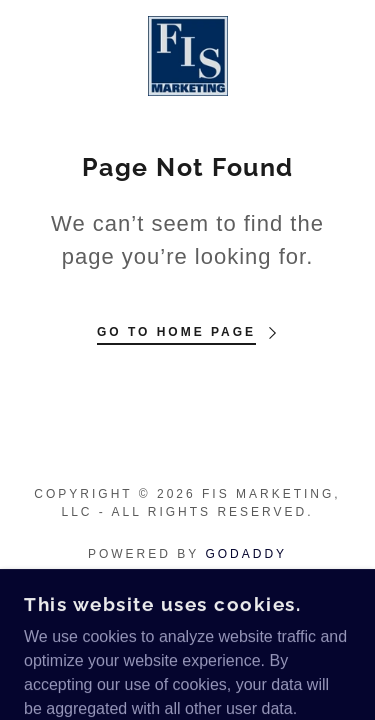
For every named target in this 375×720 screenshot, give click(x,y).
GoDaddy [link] (246, 554)
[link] (188, 56)
